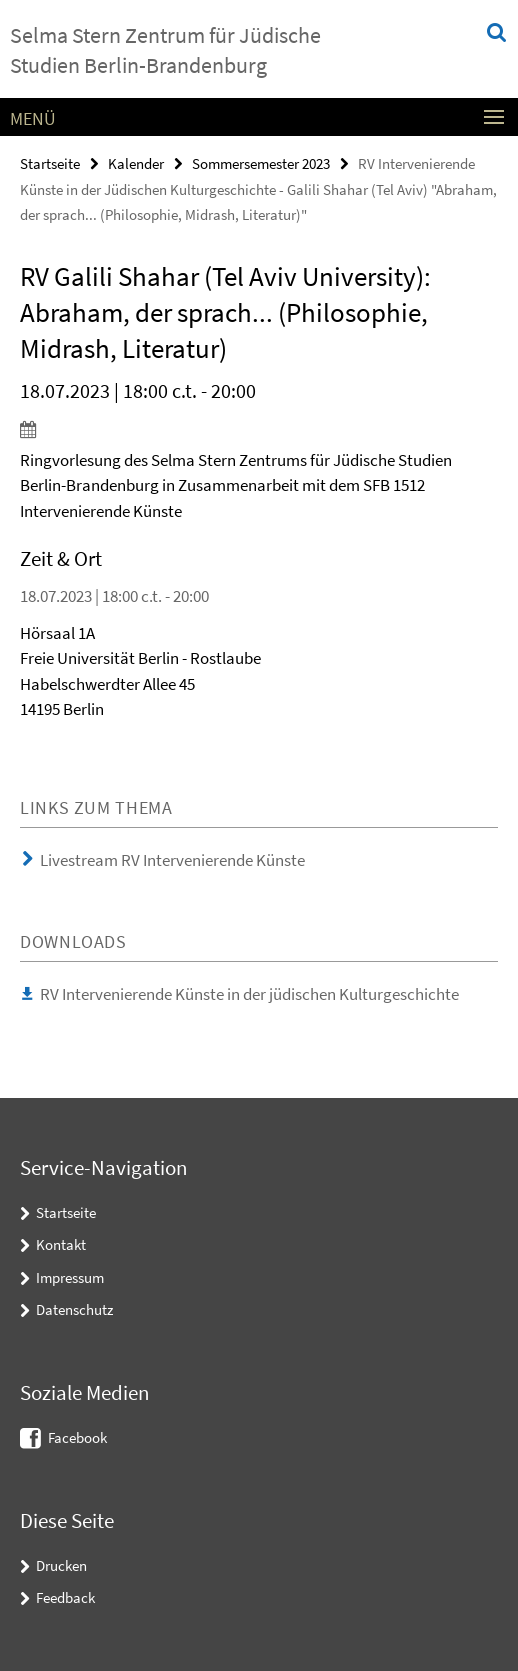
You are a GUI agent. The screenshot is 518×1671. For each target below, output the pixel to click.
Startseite (50, 163)
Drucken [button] (61, 1565)
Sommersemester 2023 (261, 163)
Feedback (65, 1597)
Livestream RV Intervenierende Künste (172, 860)
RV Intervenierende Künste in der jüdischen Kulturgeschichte (249, 994)
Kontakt (61, 1244)
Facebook (77, 1437)
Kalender (136, 163)
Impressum (70, 1277)
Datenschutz (74, 1309)
